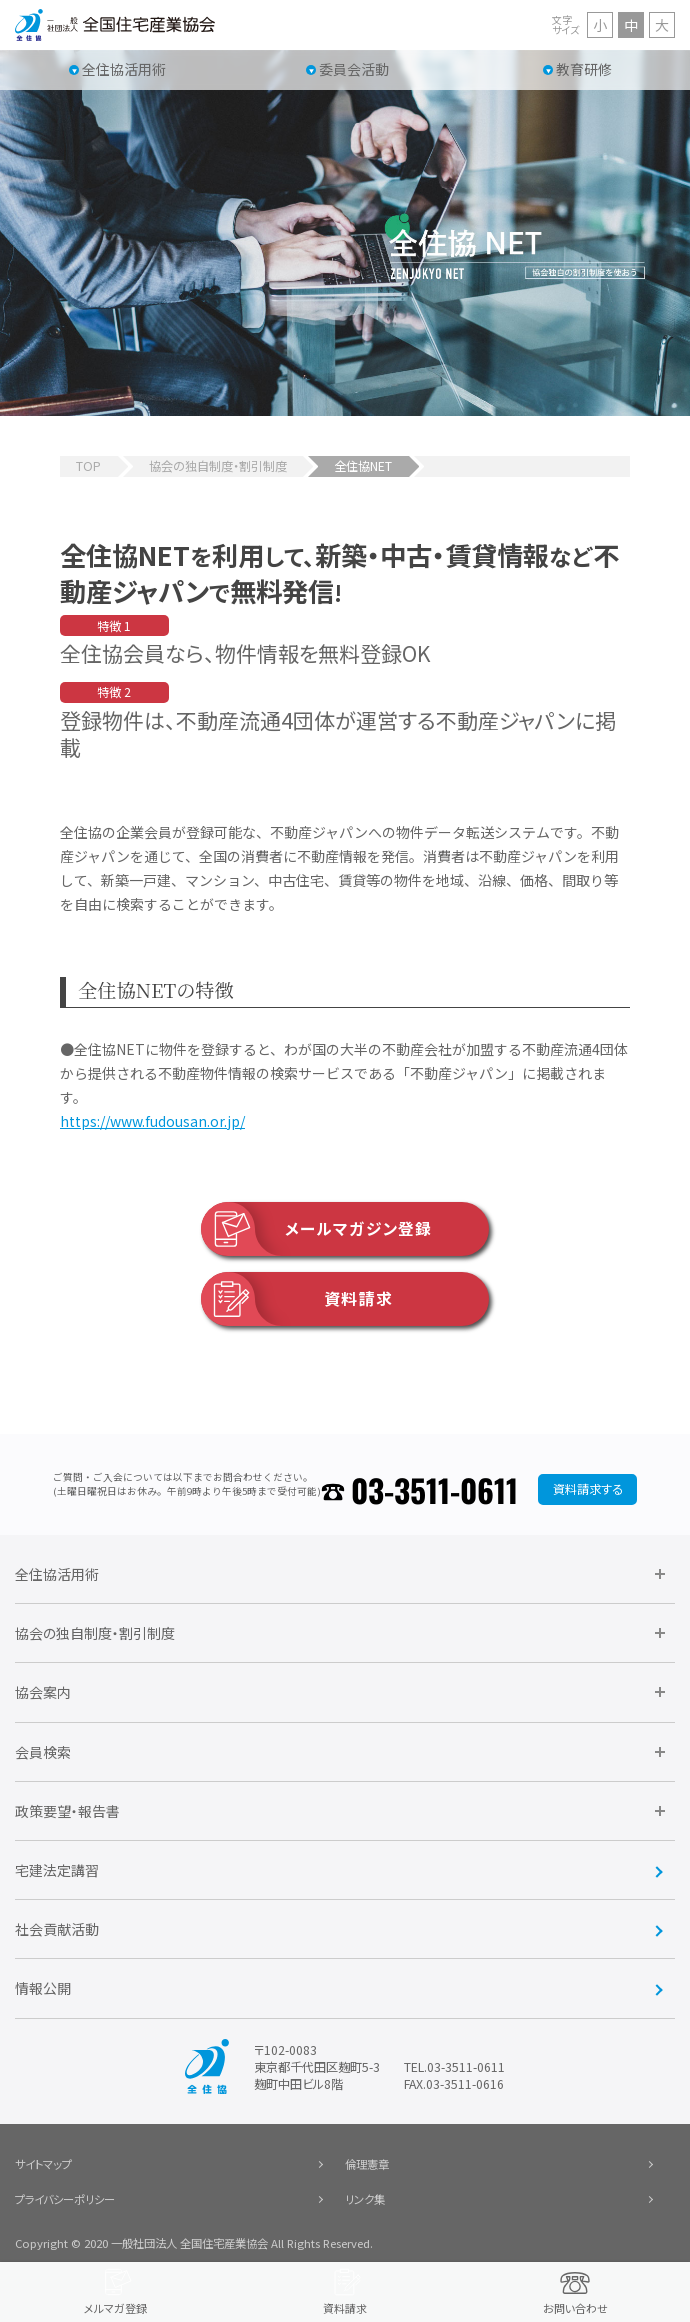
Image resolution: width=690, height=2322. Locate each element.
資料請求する (588, 1489)
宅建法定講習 (57, 1870)
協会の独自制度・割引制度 (218, 466)
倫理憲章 (367, 2164)
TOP (88, 466)
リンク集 (365, 2199)
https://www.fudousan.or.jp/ (152, 1121)
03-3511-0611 (434, 1489)
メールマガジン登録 (316, 1229)
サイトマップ (43, 2164)
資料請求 (297, 1299)
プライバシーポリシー (65, 2199)
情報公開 (43, 1988)
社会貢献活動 (57, 1929)
